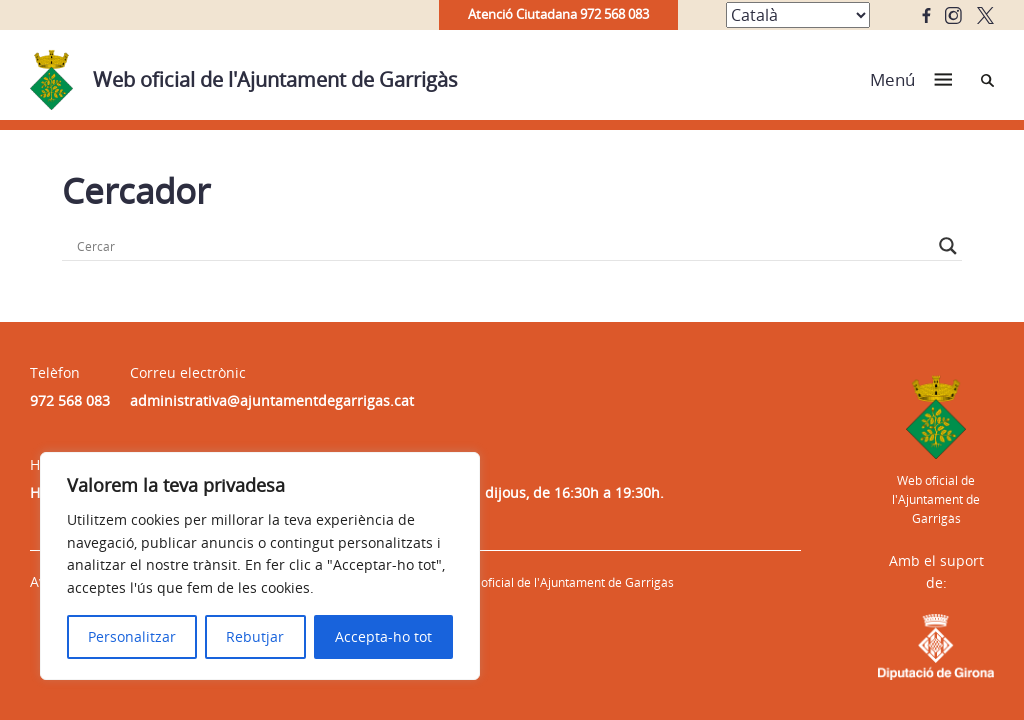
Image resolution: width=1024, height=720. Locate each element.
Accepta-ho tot (383, 636)
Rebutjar (255, 636)
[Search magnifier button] (948, 246)
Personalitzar (132, 636)
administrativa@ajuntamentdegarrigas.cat (272, 400)
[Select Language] (798, 15)
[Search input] (503, 246)
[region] (260, 566)
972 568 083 (70, 400)
